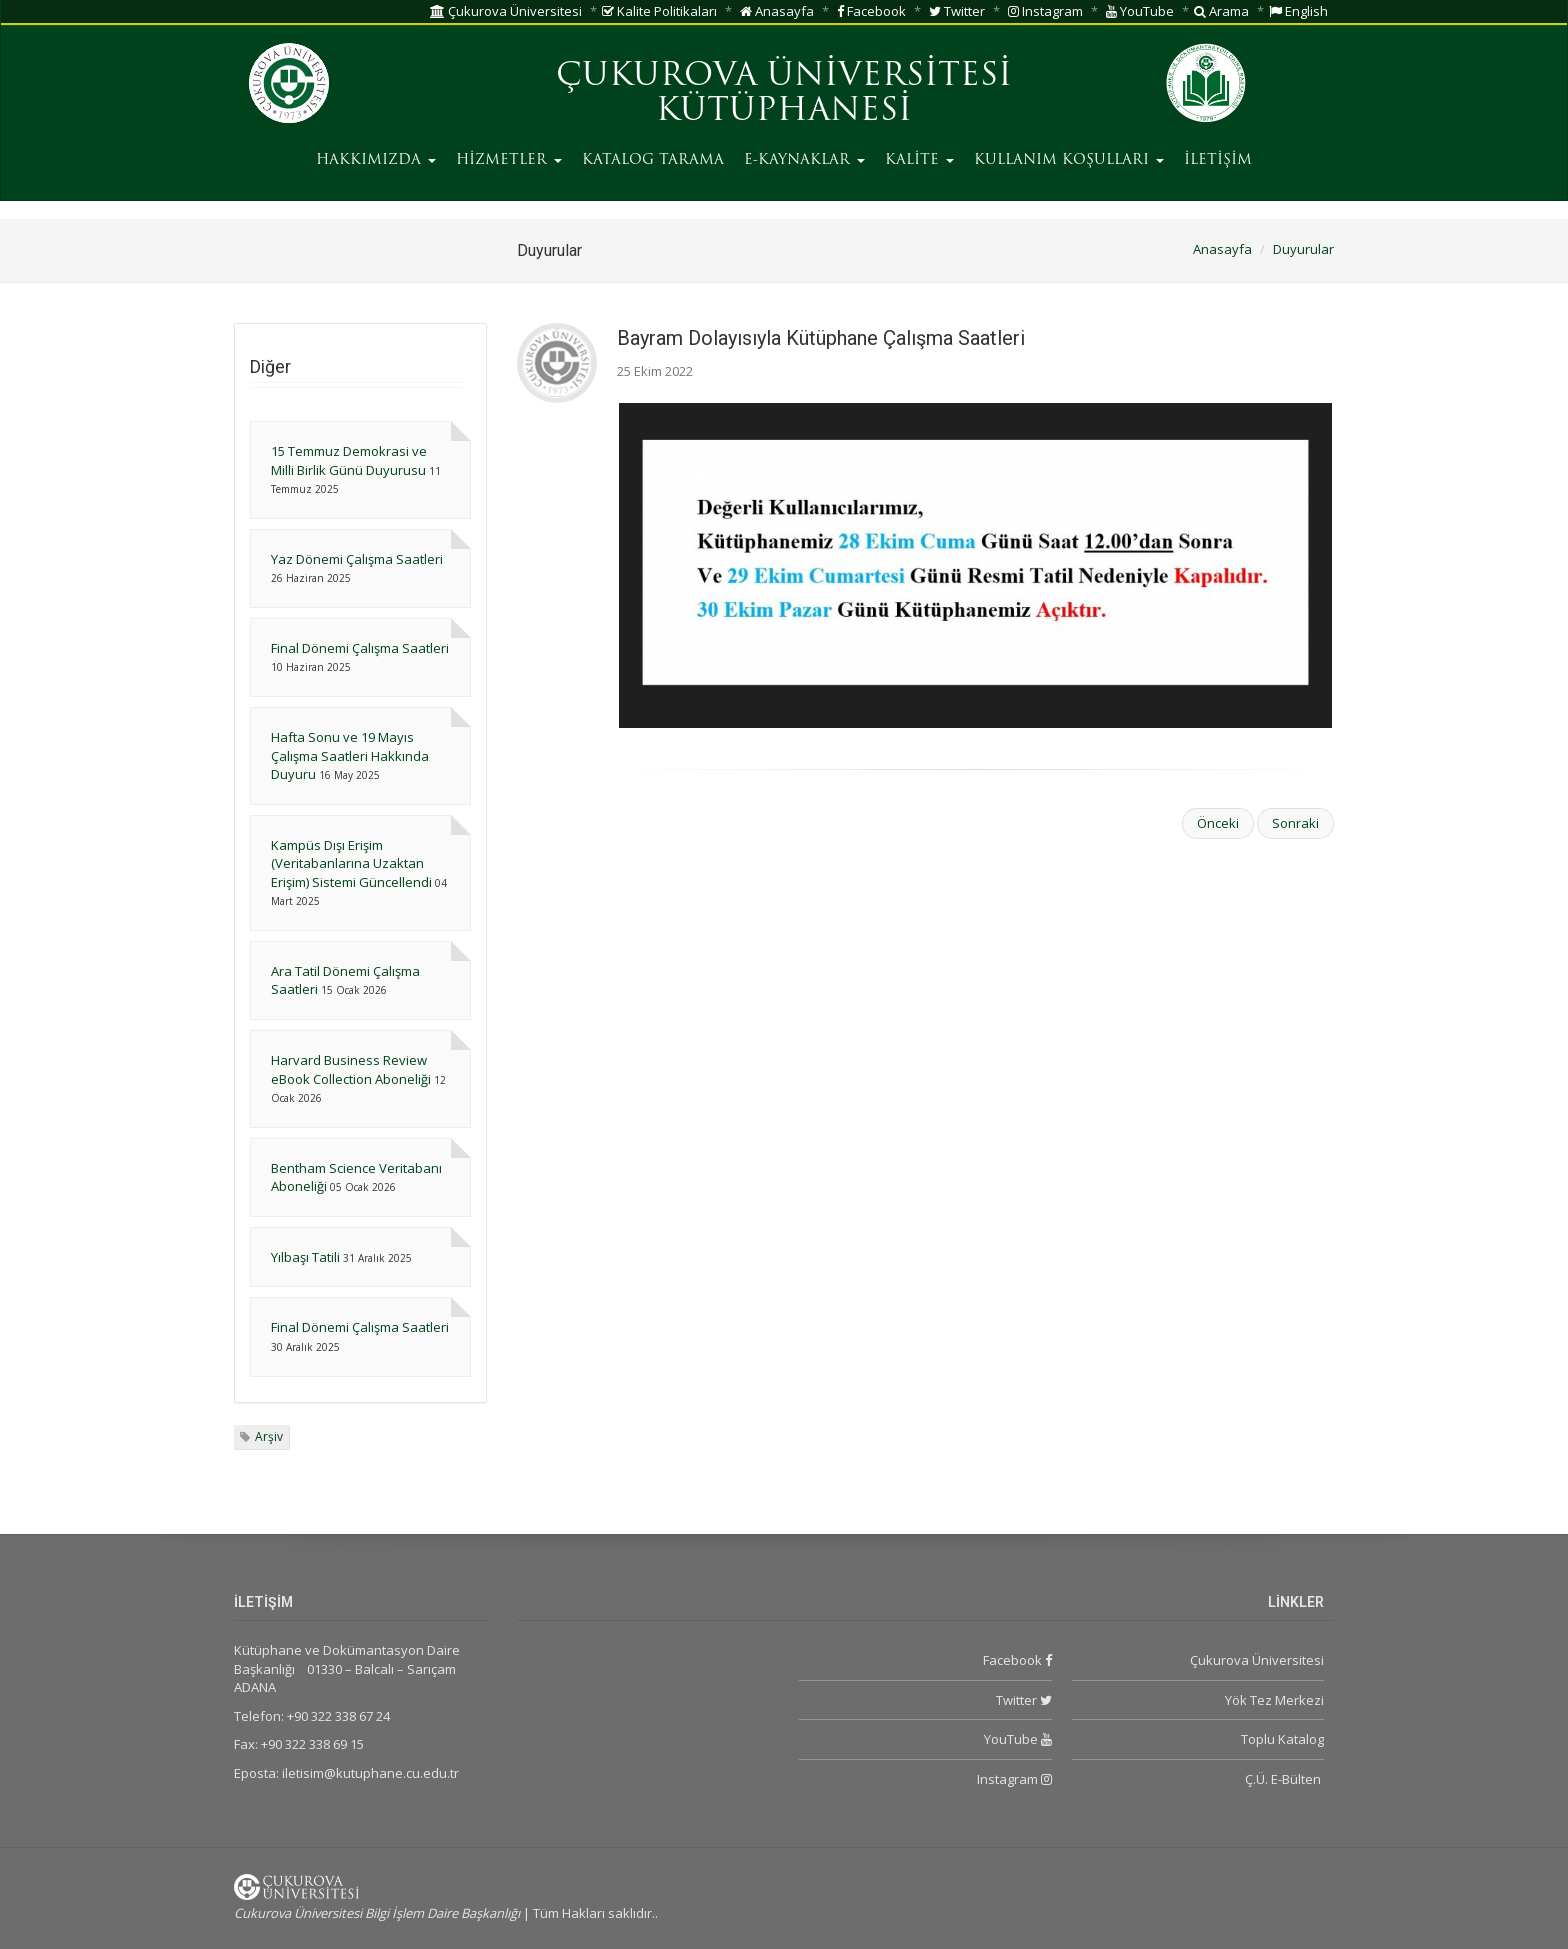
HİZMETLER (509, 160)
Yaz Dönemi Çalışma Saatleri (357, 559)
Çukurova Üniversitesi (506, 11)
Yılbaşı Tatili (305, 1257)
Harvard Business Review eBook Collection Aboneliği (351, 1069)
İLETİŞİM (1218, 160)
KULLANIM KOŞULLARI (1069, 160)
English (1298, 11)
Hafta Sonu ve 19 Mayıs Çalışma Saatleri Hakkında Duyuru (350, 755)
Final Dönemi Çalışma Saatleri (360, 648)
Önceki (1218, 823)
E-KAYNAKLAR (804, 160)
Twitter (957, 11)
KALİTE (919, 160)
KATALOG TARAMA (653, 160)
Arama (1221, 11)
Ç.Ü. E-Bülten (1284, 1779)
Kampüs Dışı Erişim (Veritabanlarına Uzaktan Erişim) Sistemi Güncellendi (351, 863)
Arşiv (269, 1436)
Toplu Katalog (1282, 1739)
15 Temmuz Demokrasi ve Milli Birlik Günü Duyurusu (349, 460)
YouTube (1140, 11)
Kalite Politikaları (659, 11)
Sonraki (1295, 823)
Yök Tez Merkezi (1274, 1700)
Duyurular (1303, 249)
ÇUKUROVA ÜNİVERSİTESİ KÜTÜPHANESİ (784, 94)
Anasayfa (777, 11)
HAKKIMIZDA (376, 160)
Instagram (1045, 11)
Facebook (871, 11)
